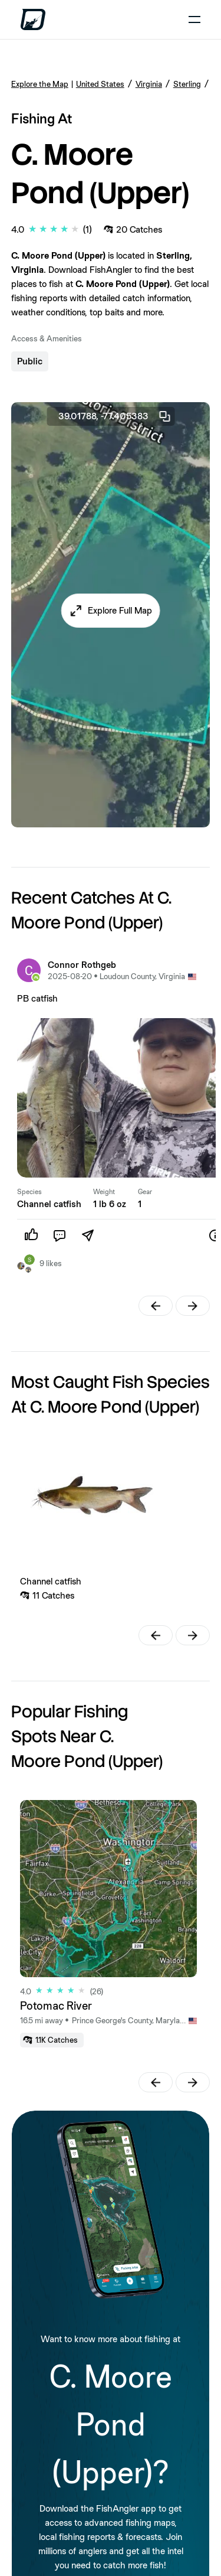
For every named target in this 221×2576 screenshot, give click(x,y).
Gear (145, 1191)
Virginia (149, 84)
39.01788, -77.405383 (114, 416)
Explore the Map (39, 84)
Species (29, 1191)
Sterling (187, 84)
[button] (110, 611)
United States (100, 84)
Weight (104, 1191)
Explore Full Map (120, 610)
